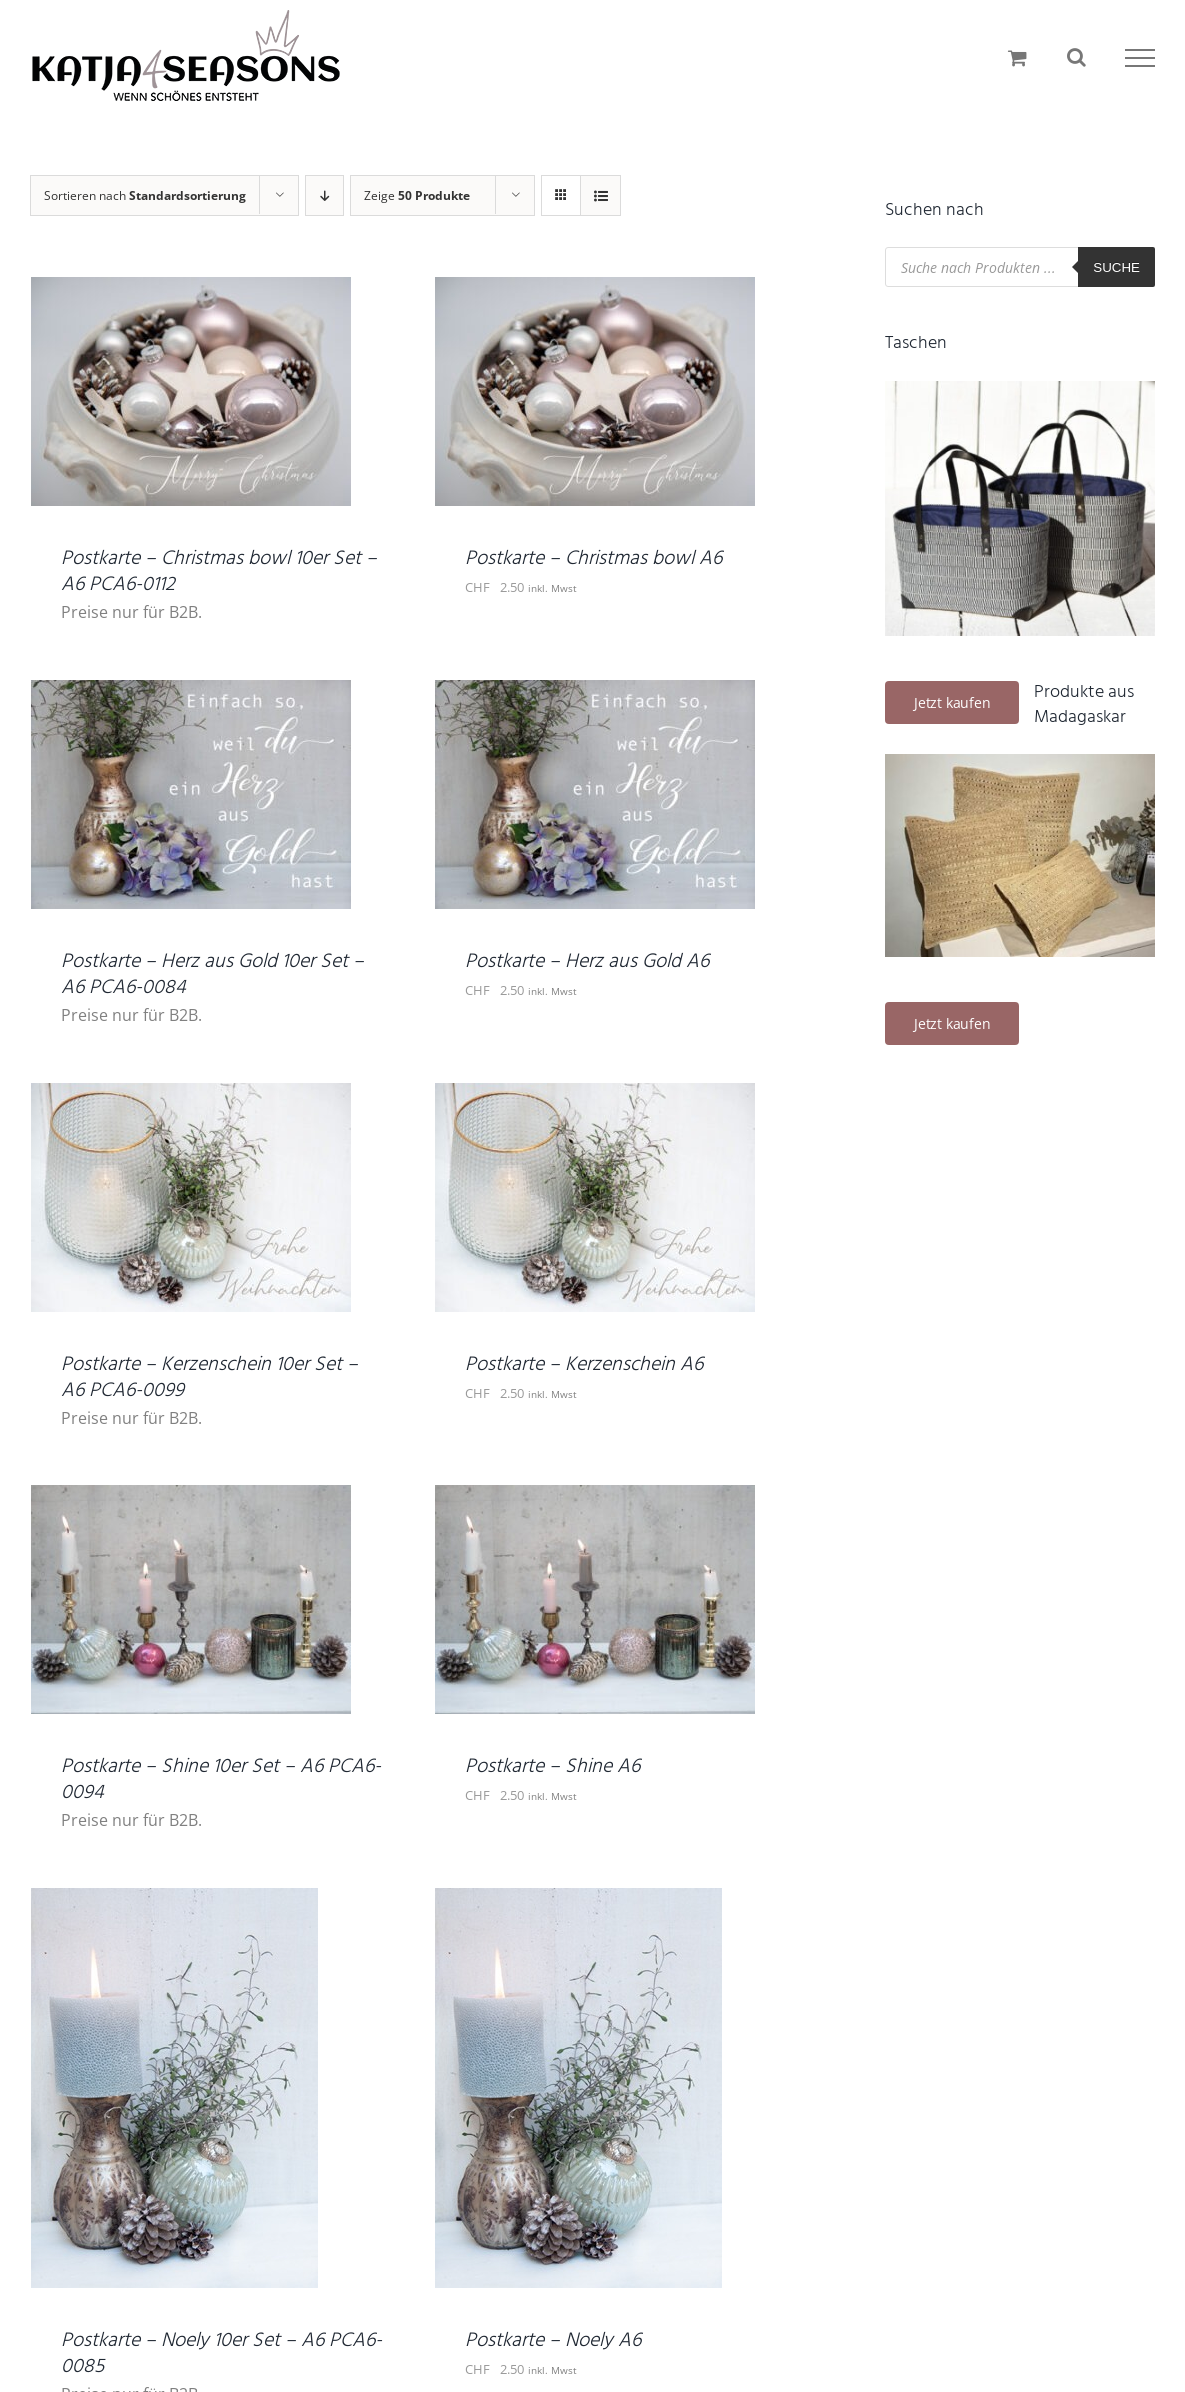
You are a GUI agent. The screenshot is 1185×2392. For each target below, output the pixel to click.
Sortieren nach (145, 195)
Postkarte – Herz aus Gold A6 (587, 962)
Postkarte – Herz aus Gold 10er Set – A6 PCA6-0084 (212, 975)
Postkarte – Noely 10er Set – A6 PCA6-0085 (221, 2354)
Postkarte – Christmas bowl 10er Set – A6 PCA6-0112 (219, 572)
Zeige (417, 195)
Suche (1116, 267)
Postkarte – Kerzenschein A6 (584, 1365)
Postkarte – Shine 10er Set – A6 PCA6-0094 (221, 1780)
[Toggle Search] (1076, 57)
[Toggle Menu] (1140, 58)
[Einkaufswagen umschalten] (1017, 57)
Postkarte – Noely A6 (553, 2341)
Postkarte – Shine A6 (552, 1767)
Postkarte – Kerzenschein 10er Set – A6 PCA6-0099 (209, 1378)
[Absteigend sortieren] (324, 195)
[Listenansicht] (600, 195)
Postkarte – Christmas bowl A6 (593, 559)
